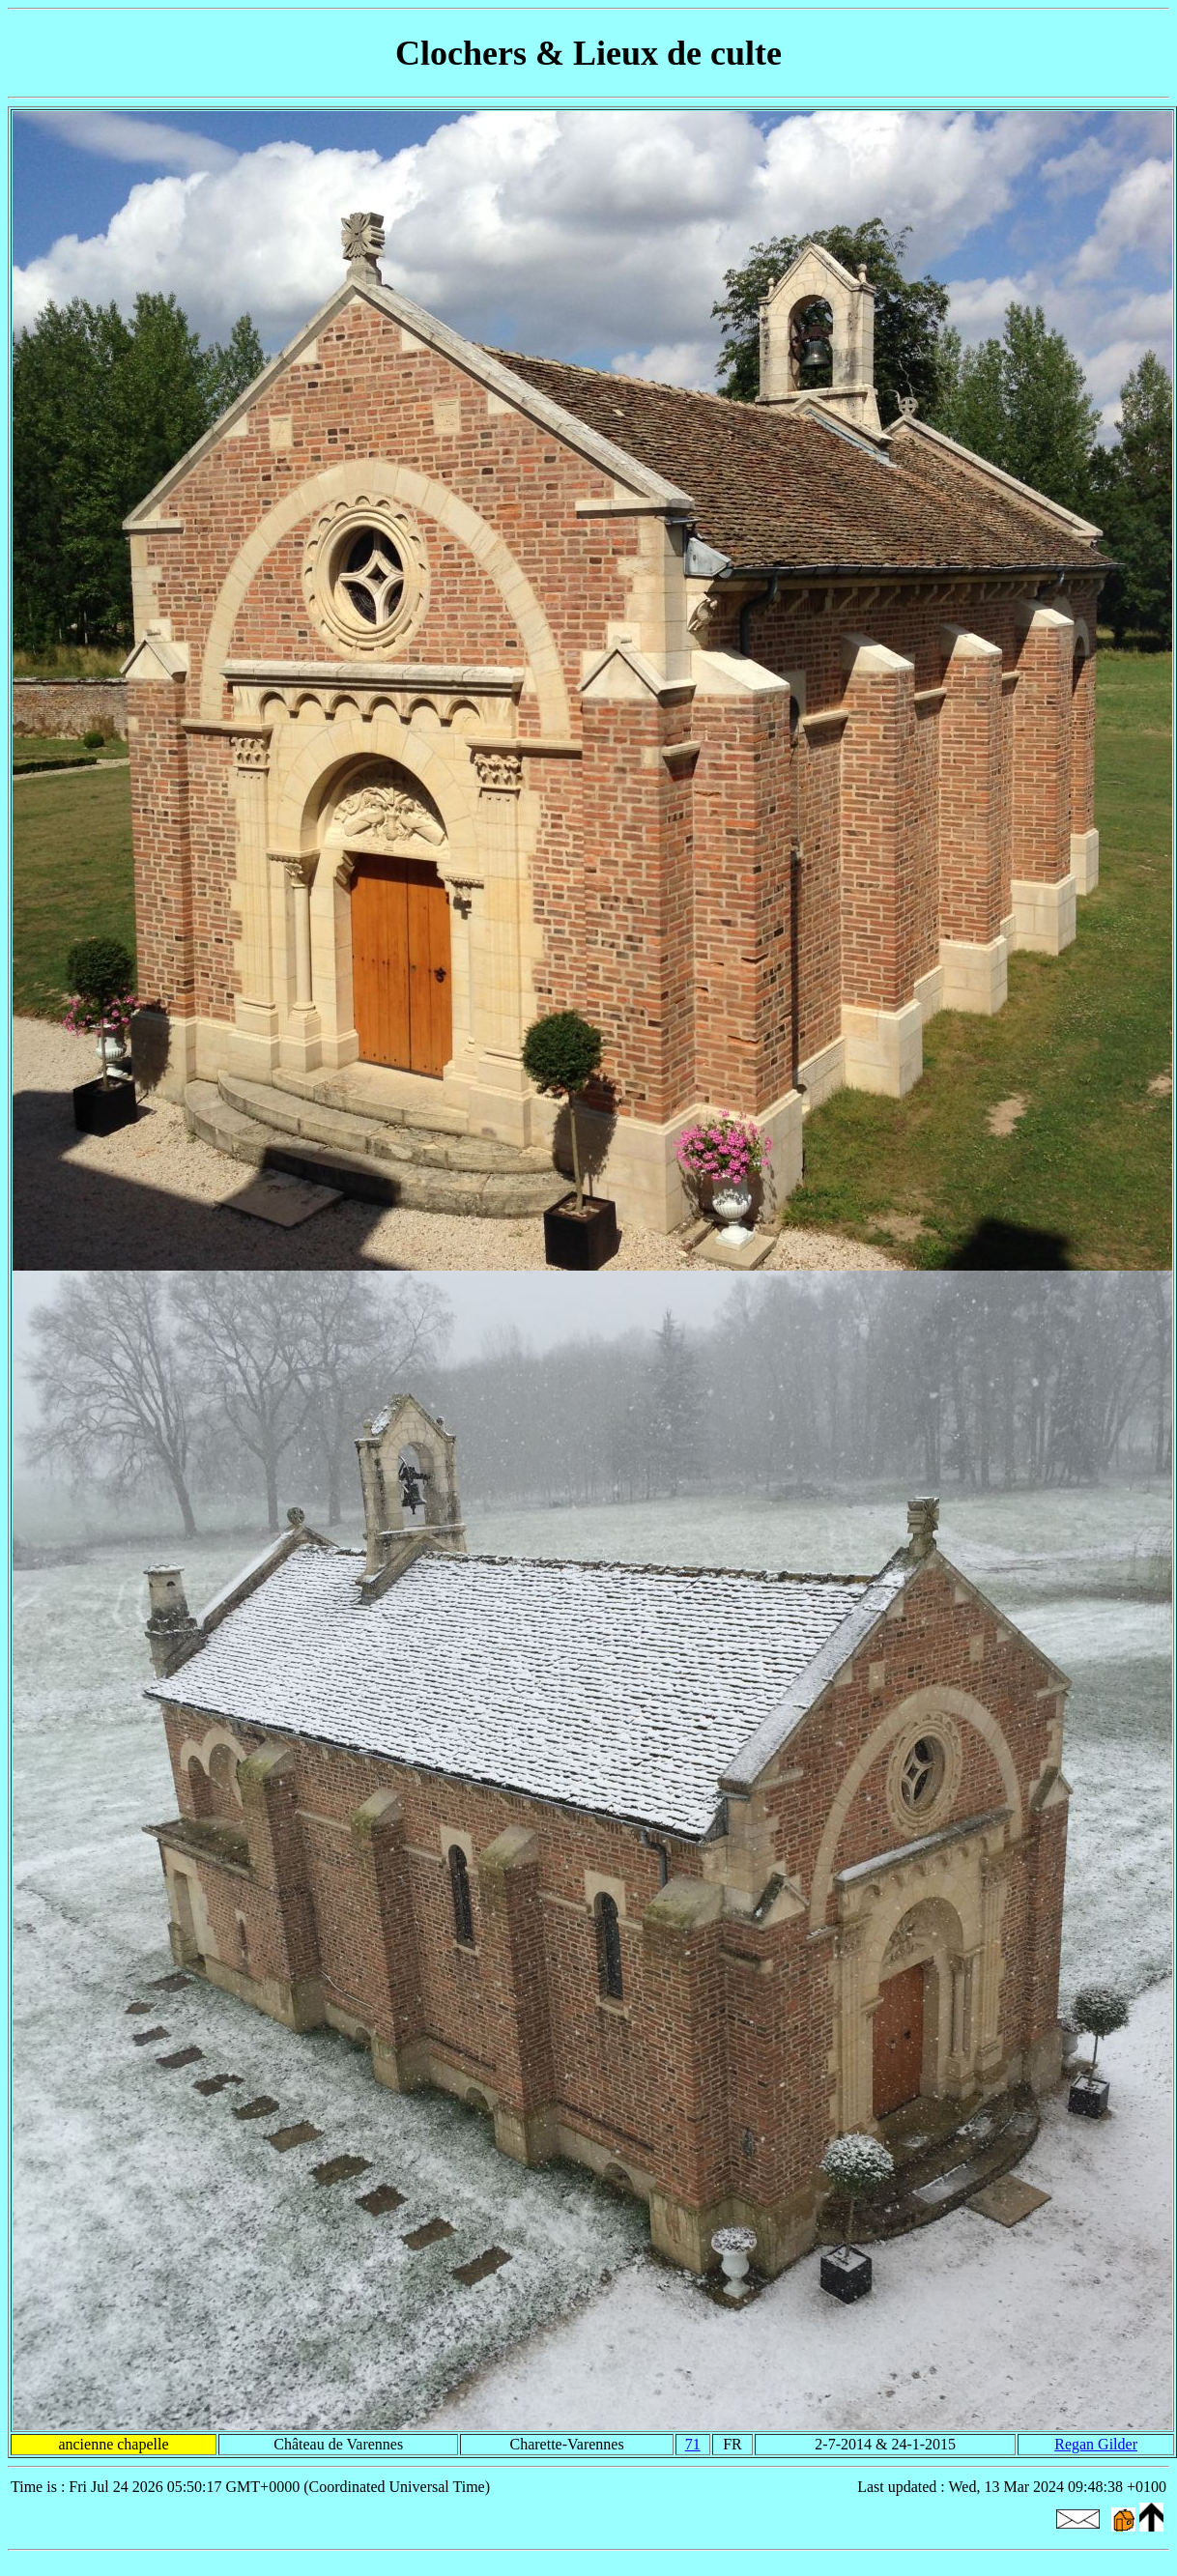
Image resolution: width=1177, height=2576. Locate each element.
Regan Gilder (1095, 2444)
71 (693, 2444)
